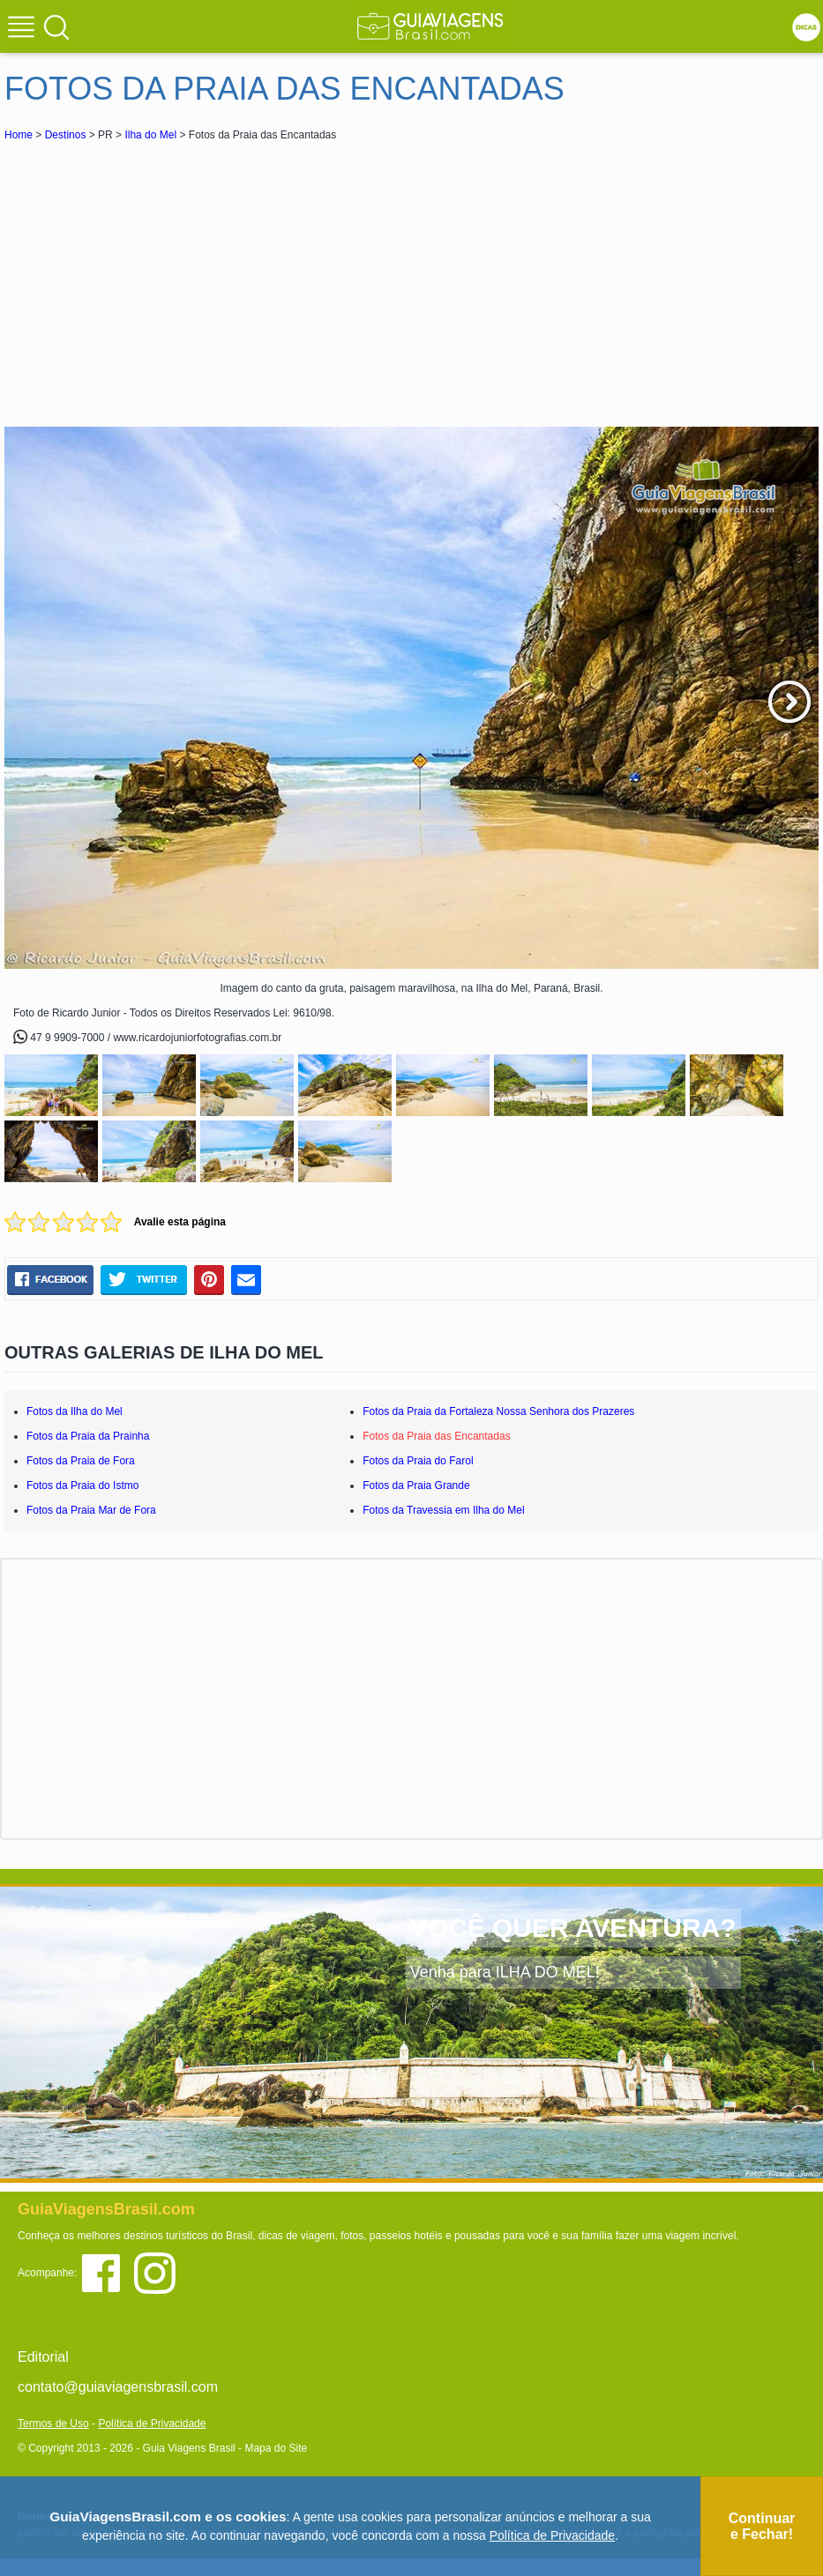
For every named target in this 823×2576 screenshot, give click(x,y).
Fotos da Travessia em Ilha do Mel (443, 1510)
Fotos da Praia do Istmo (82, 1485)
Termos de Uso (53, 2423)
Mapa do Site (275, 2448)
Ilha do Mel (150, 135)
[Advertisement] (161, 276)
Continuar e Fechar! (762, 2526)
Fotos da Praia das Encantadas (436, 1436)
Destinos (65, 135)
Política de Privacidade (152, 2423)
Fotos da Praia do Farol (418, 1461)
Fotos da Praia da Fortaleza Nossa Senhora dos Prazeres (498, 1411)
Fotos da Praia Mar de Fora (91, 1510)
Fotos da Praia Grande (416, 1485)
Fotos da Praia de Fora (80, 1461)
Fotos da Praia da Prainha (87, 1436)
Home (18, 135)
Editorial (43, 2356)
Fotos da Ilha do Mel (74, 1411)
